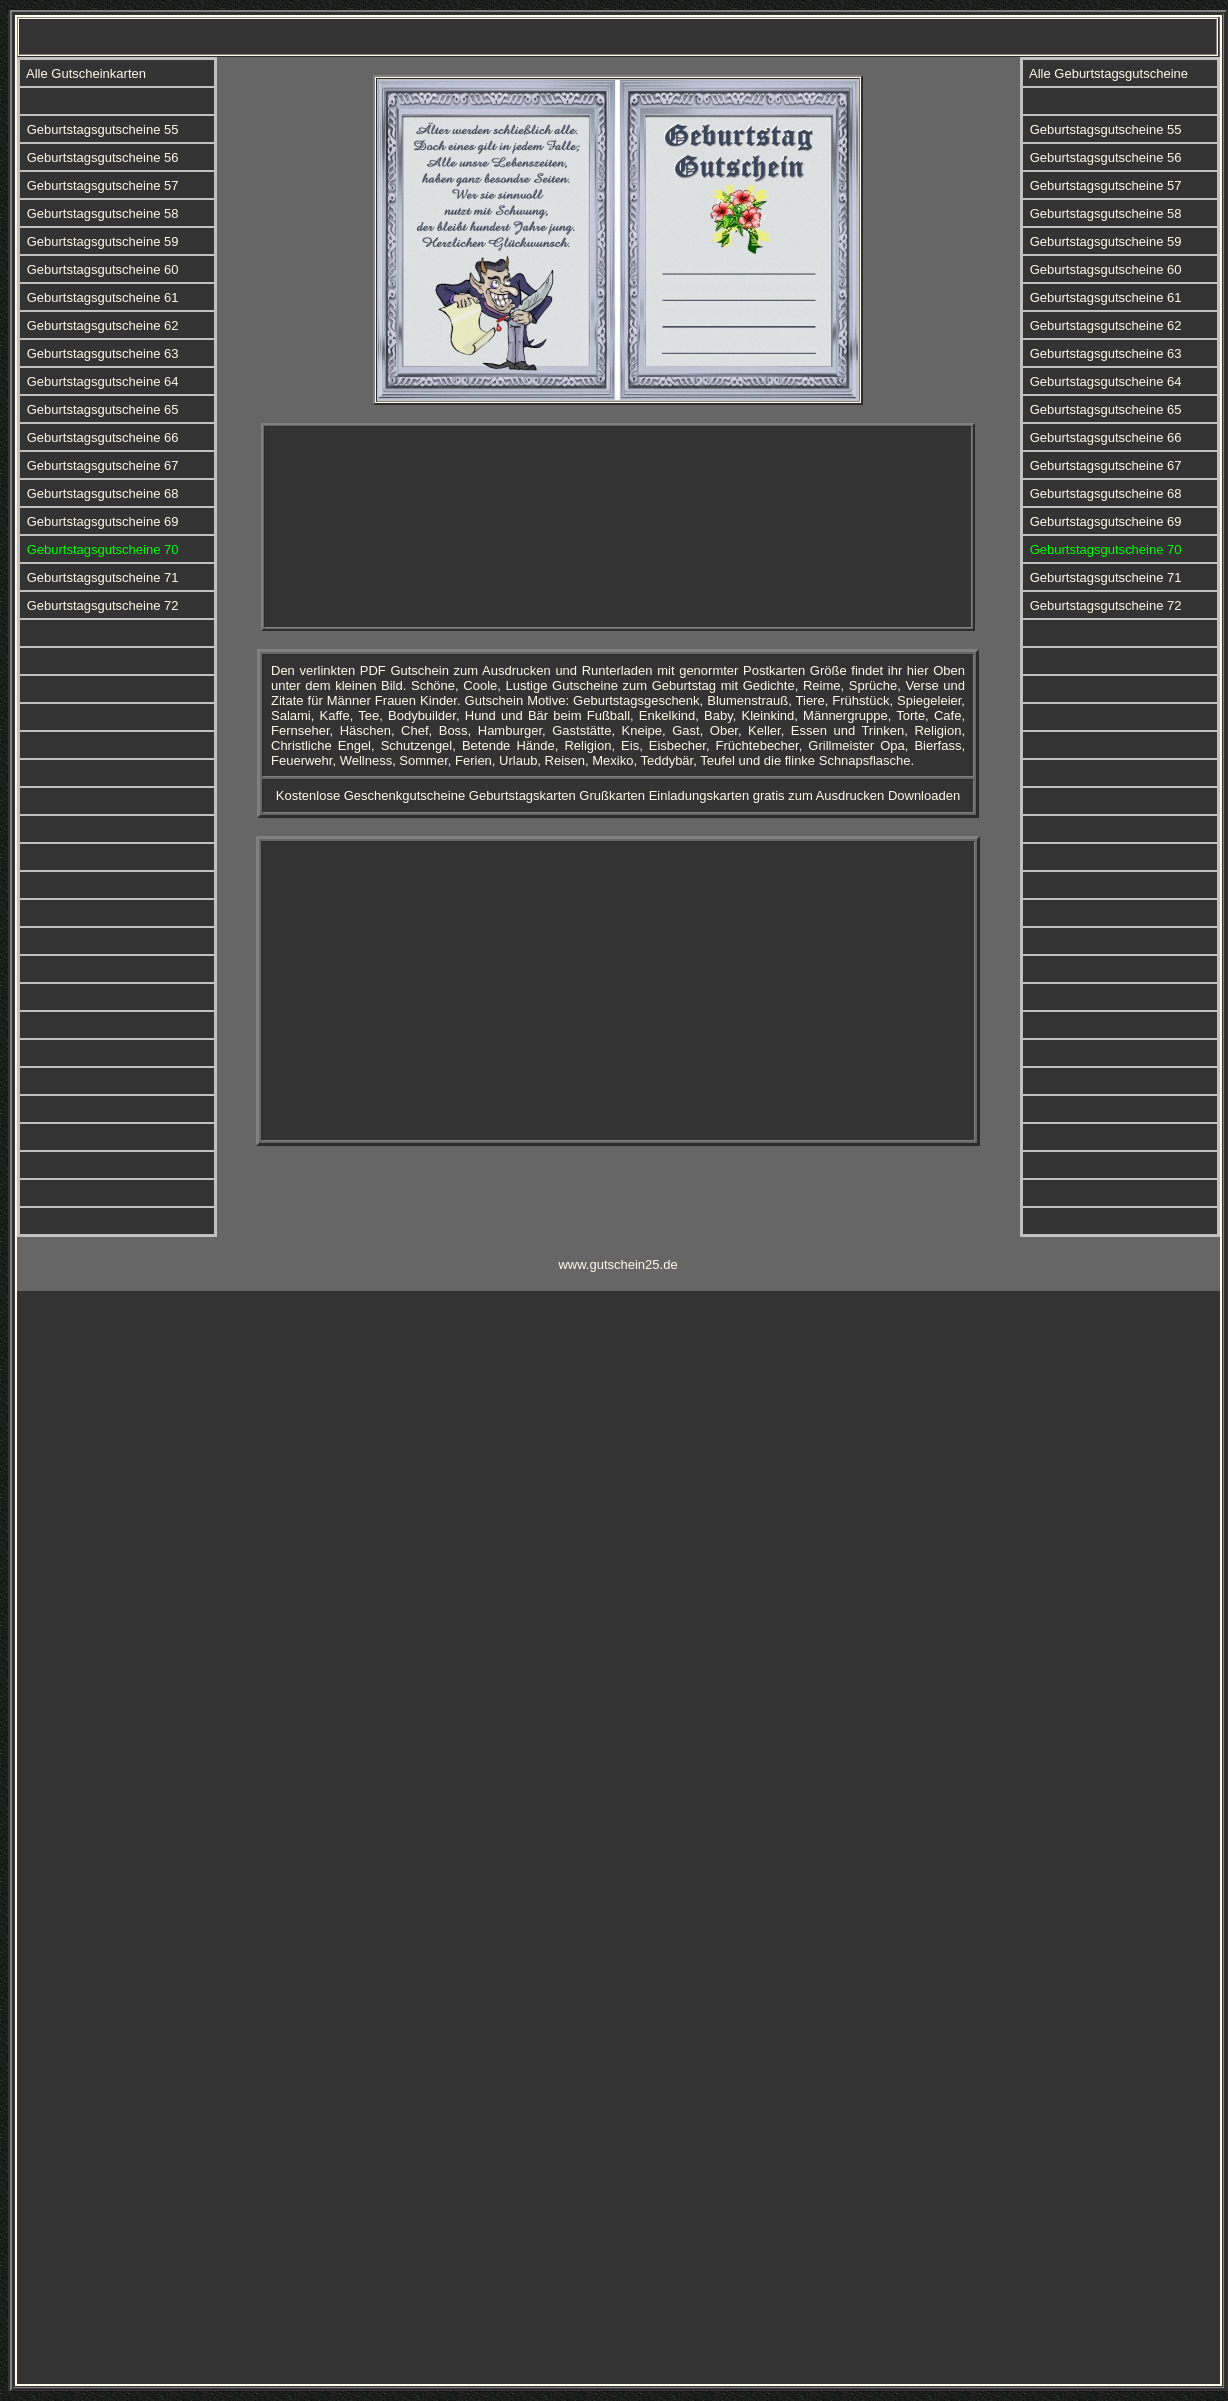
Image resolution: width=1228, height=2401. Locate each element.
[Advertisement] (618, 527)
